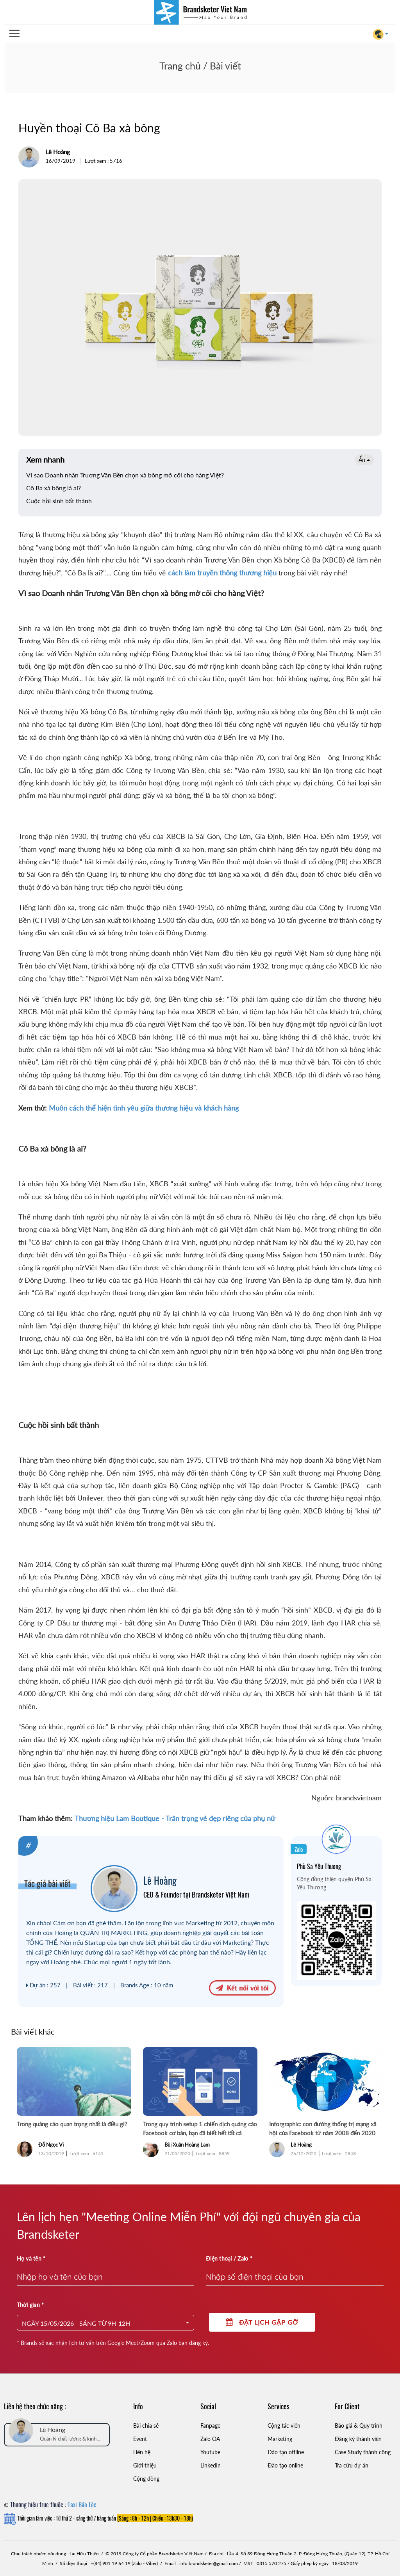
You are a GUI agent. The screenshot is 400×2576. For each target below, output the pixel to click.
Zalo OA (210, 2438)
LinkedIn (210, 2465)
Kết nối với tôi (242, 1987)
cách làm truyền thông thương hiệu (223, 572)
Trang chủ (180, 65)
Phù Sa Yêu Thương (319, 1866)
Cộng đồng (146, 2478)
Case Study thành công (363, 2452)
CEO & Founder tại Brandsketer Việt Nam (196, 1894)
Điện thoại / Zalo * (229, 2258)
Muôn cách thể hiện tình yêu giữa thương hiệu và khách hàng (144, 1108)
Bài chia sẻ (146, 2425)
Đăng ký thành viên (358, 2438)
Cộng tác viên (284, 2425)
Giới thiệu (145, 2465)
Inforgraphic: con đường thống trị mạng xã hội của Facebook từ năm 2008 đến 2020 (322, 2128)
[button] (106, 2322)
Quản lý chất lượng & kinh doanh (68, 2439)
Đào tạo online (285, 2465)
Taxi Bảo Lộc (82, 2504)
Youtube (210, 2452)
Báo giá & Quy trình (358, 2425)
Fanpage (210, 2425)
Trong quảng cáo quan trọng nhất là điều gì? (72, 2123)
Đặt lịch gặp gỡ (262, 2322)
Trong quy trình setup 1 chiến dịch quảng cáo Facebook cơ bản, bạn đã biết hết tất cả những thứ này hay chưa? (200, 2129)
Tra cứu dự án (351, 2465)
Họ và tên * (31, 2258)
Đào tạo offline (286, 2452)
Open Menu (14, 34)
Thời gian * (30, 2305)
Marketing (280, 2438)
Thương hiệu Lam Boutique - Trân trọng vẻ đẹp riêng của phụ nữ (175, 1818)
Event (140, 2438)
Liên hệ (141, 2452)
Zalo (299, 1849)
